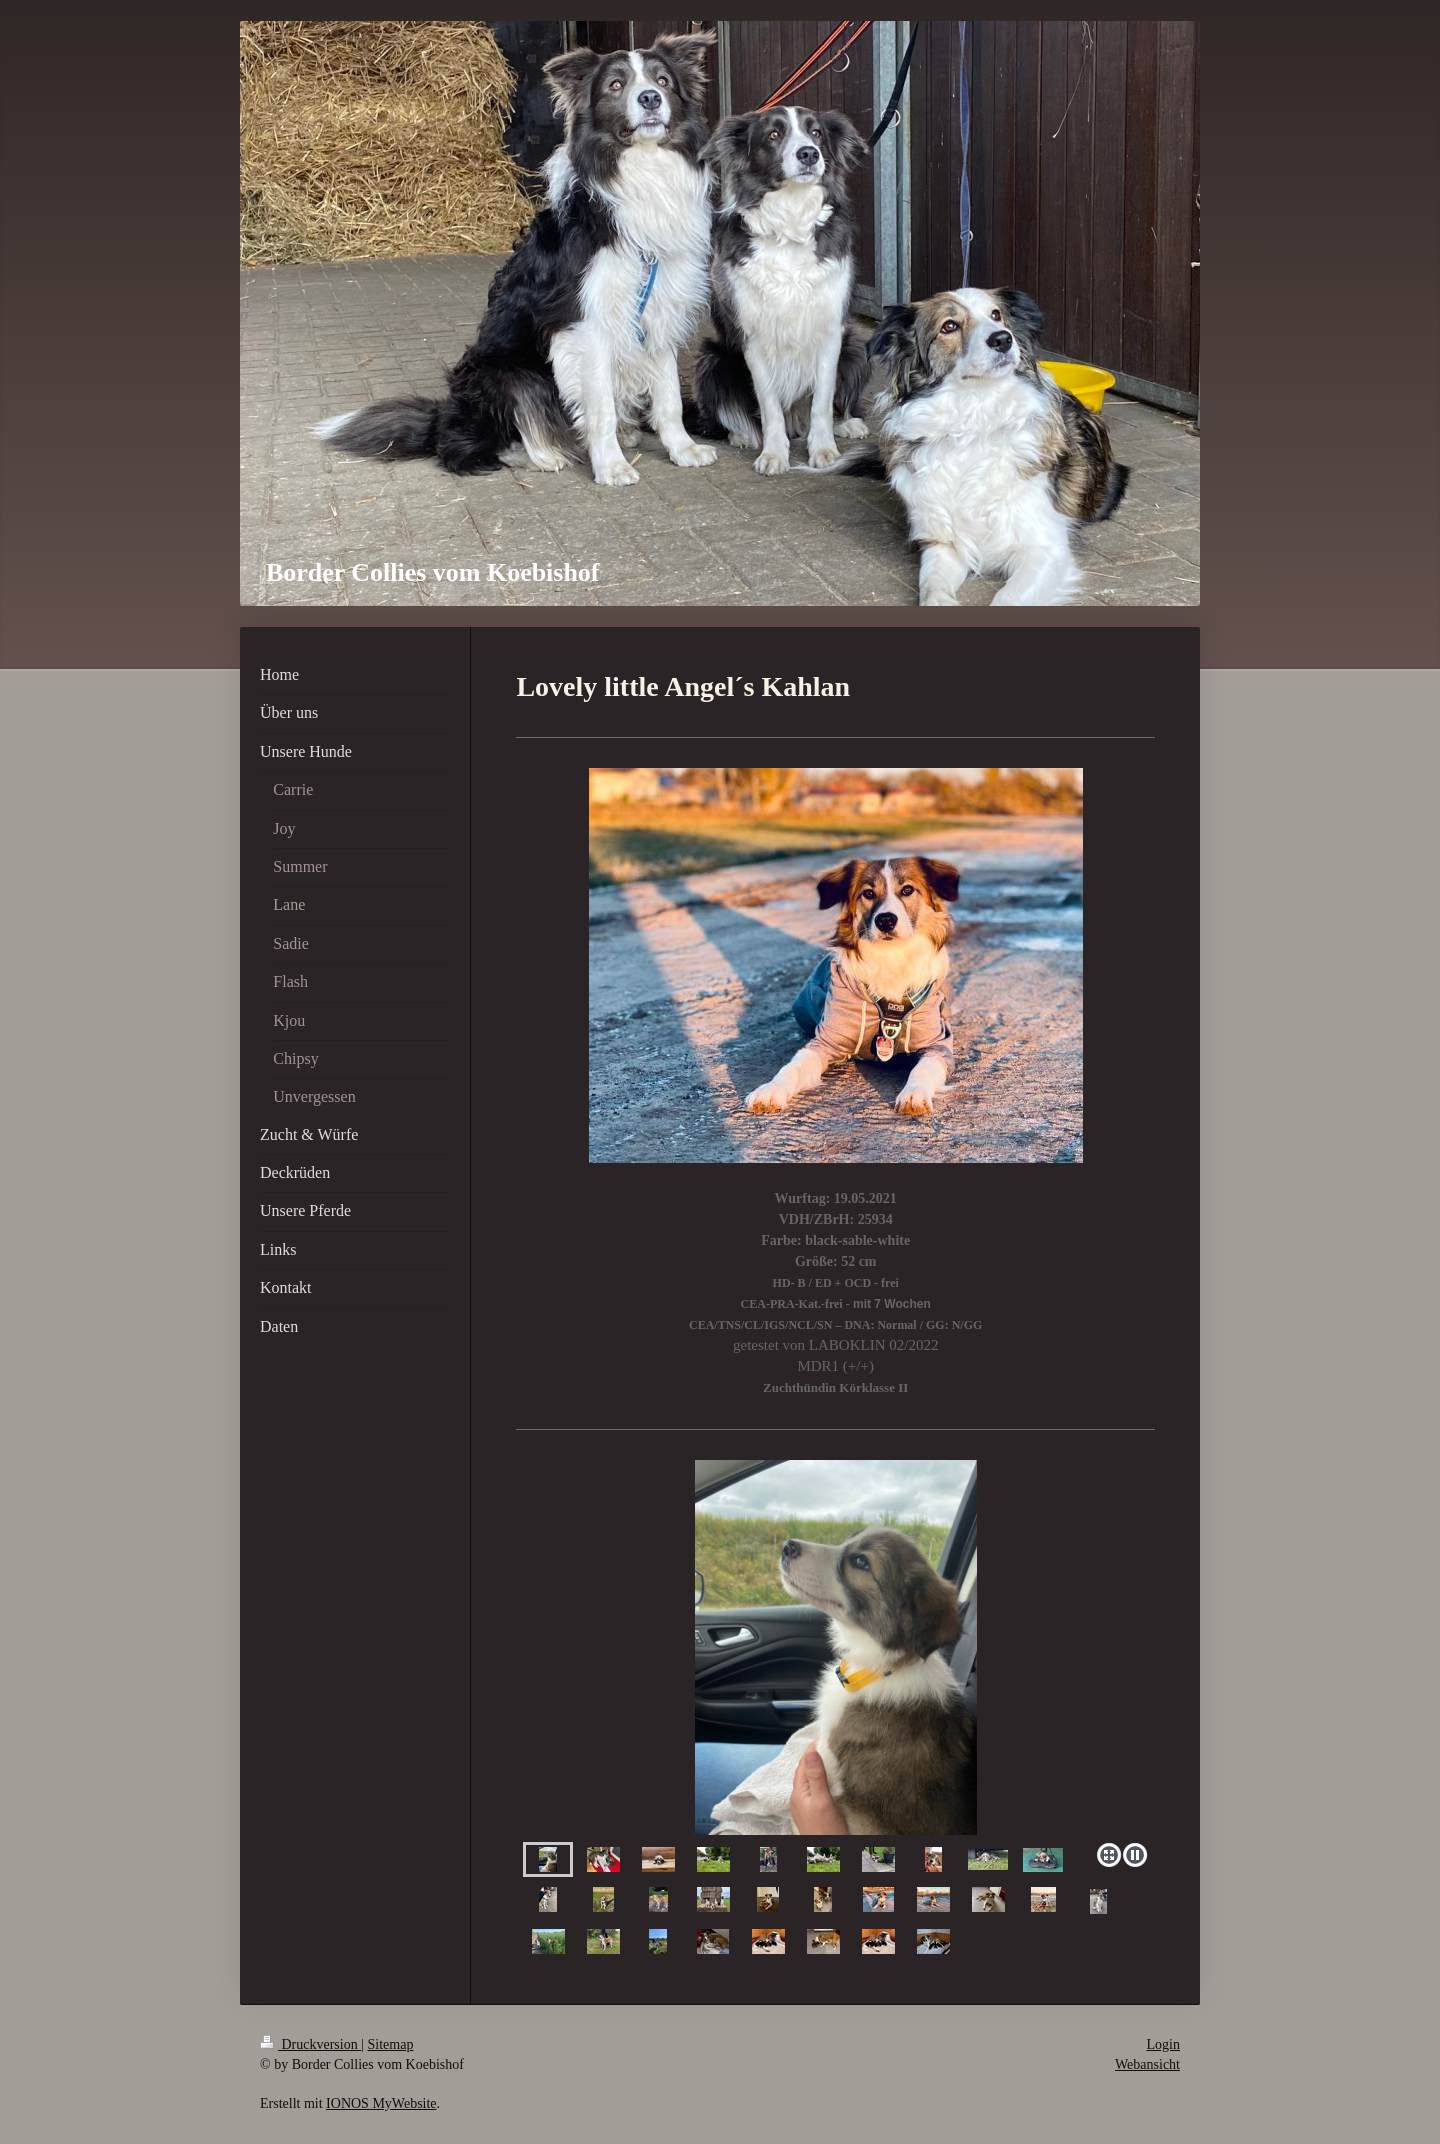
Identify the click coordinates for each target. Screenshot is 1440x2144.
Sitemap (391, 2044)
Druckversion (310, 2044)
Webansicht (1147, 2064)
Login (1163, 2044)
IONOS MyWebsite (381, 2103)
